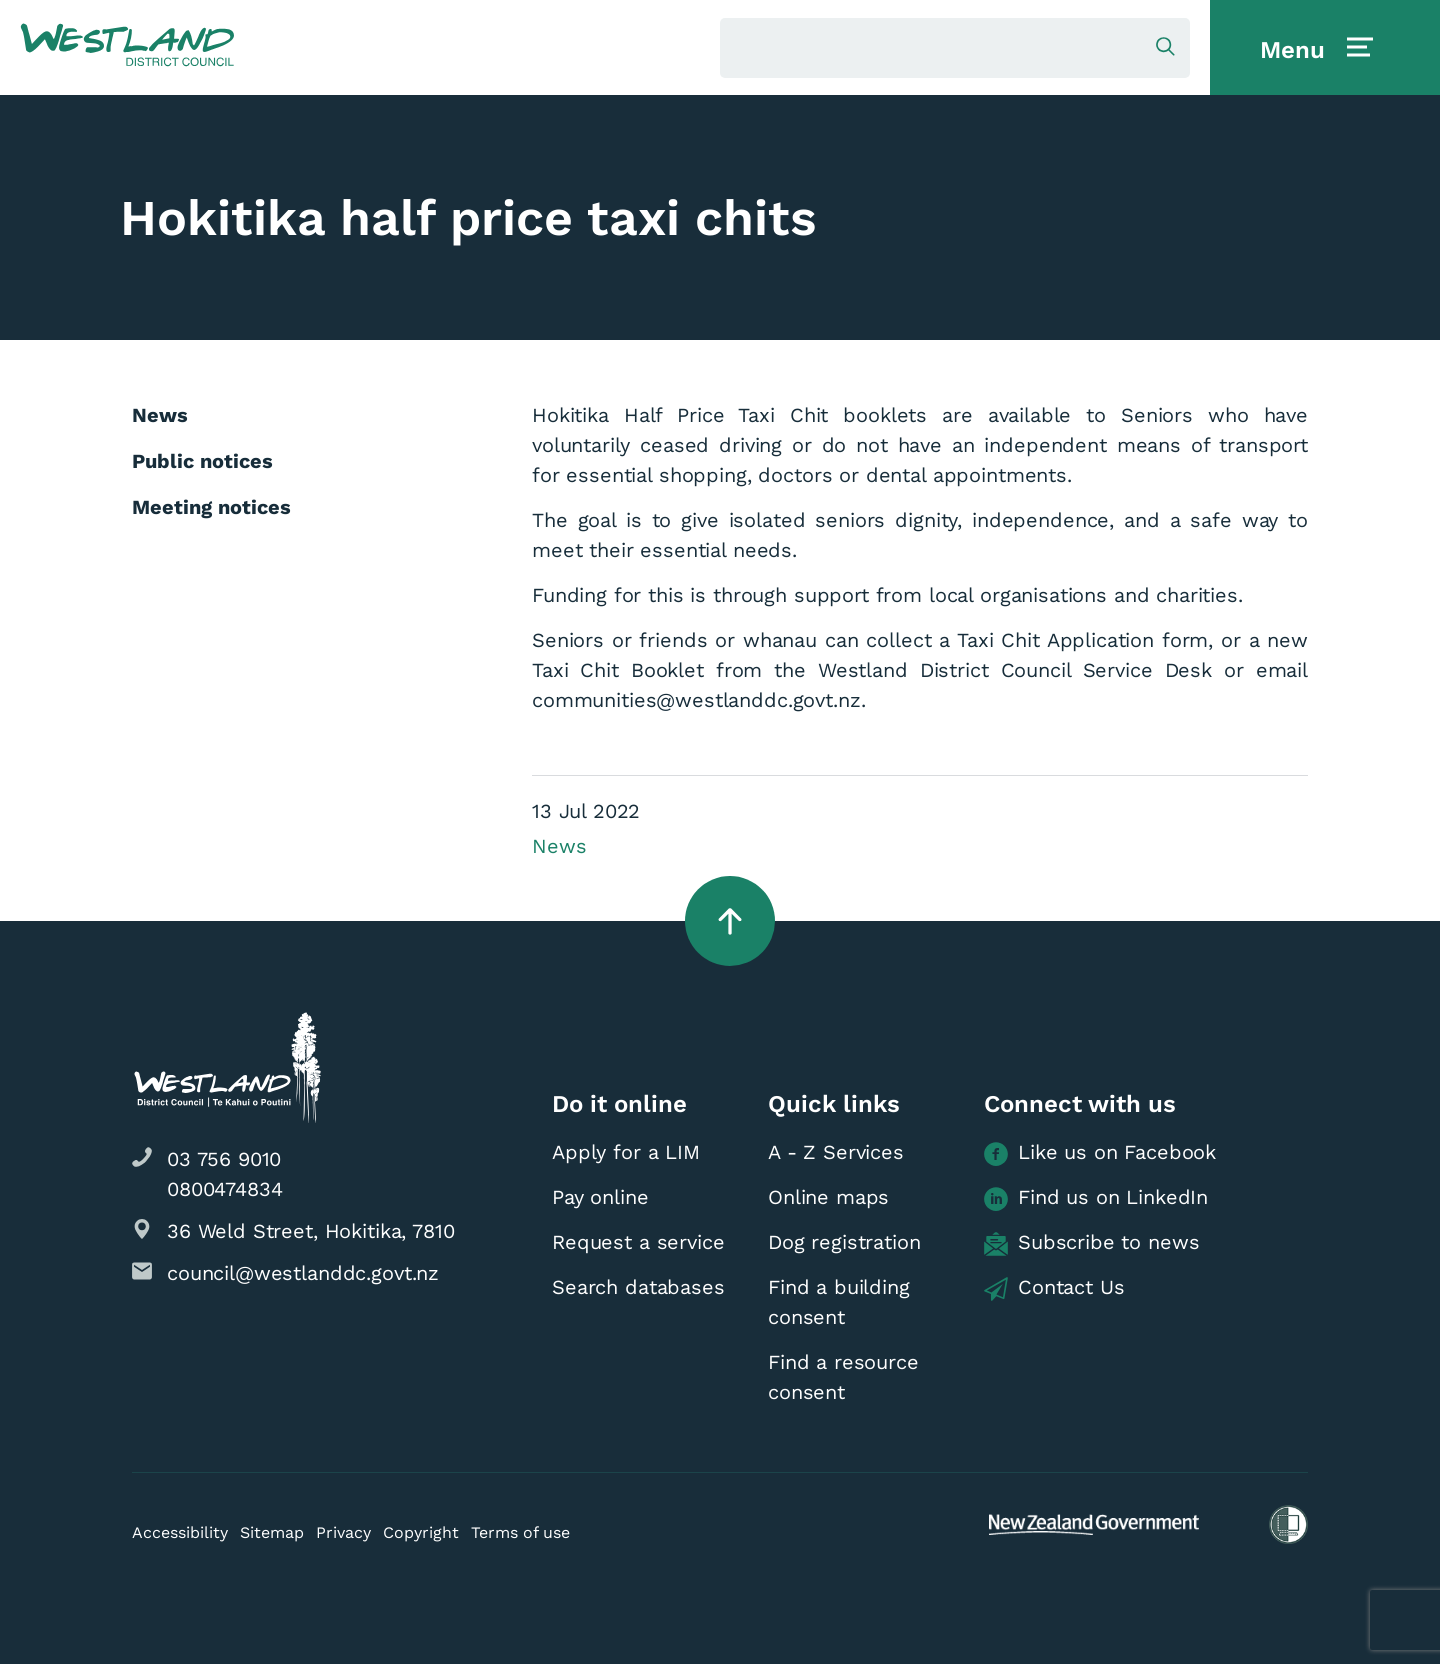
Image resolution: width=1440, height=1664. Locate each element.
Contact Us (1054, 1288)
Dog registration (844, 1242)
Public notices (202, 461)
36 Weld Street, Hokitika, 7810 (311, 1231)
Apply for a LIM (626, 1152)
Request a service (638, 1242)
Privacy (343, 1532)
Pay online (600, 1197)
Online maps (828, 1197)
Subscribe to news (1091, 1243)
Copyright (421, 1532)
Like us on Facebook (1100, 1153)
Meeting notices (211, 507)
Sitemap (272, 1532)
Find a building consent (839, 1302)
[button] (127, 46)
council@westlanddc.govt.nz (303, 1273)
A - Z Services (836, 1152)
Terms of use (520, 1532)
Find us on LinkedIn (1096, 1198)
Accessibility (180, 1532)
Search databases (638, 1287)
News (559, 846)
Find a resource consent (843, 1377)
